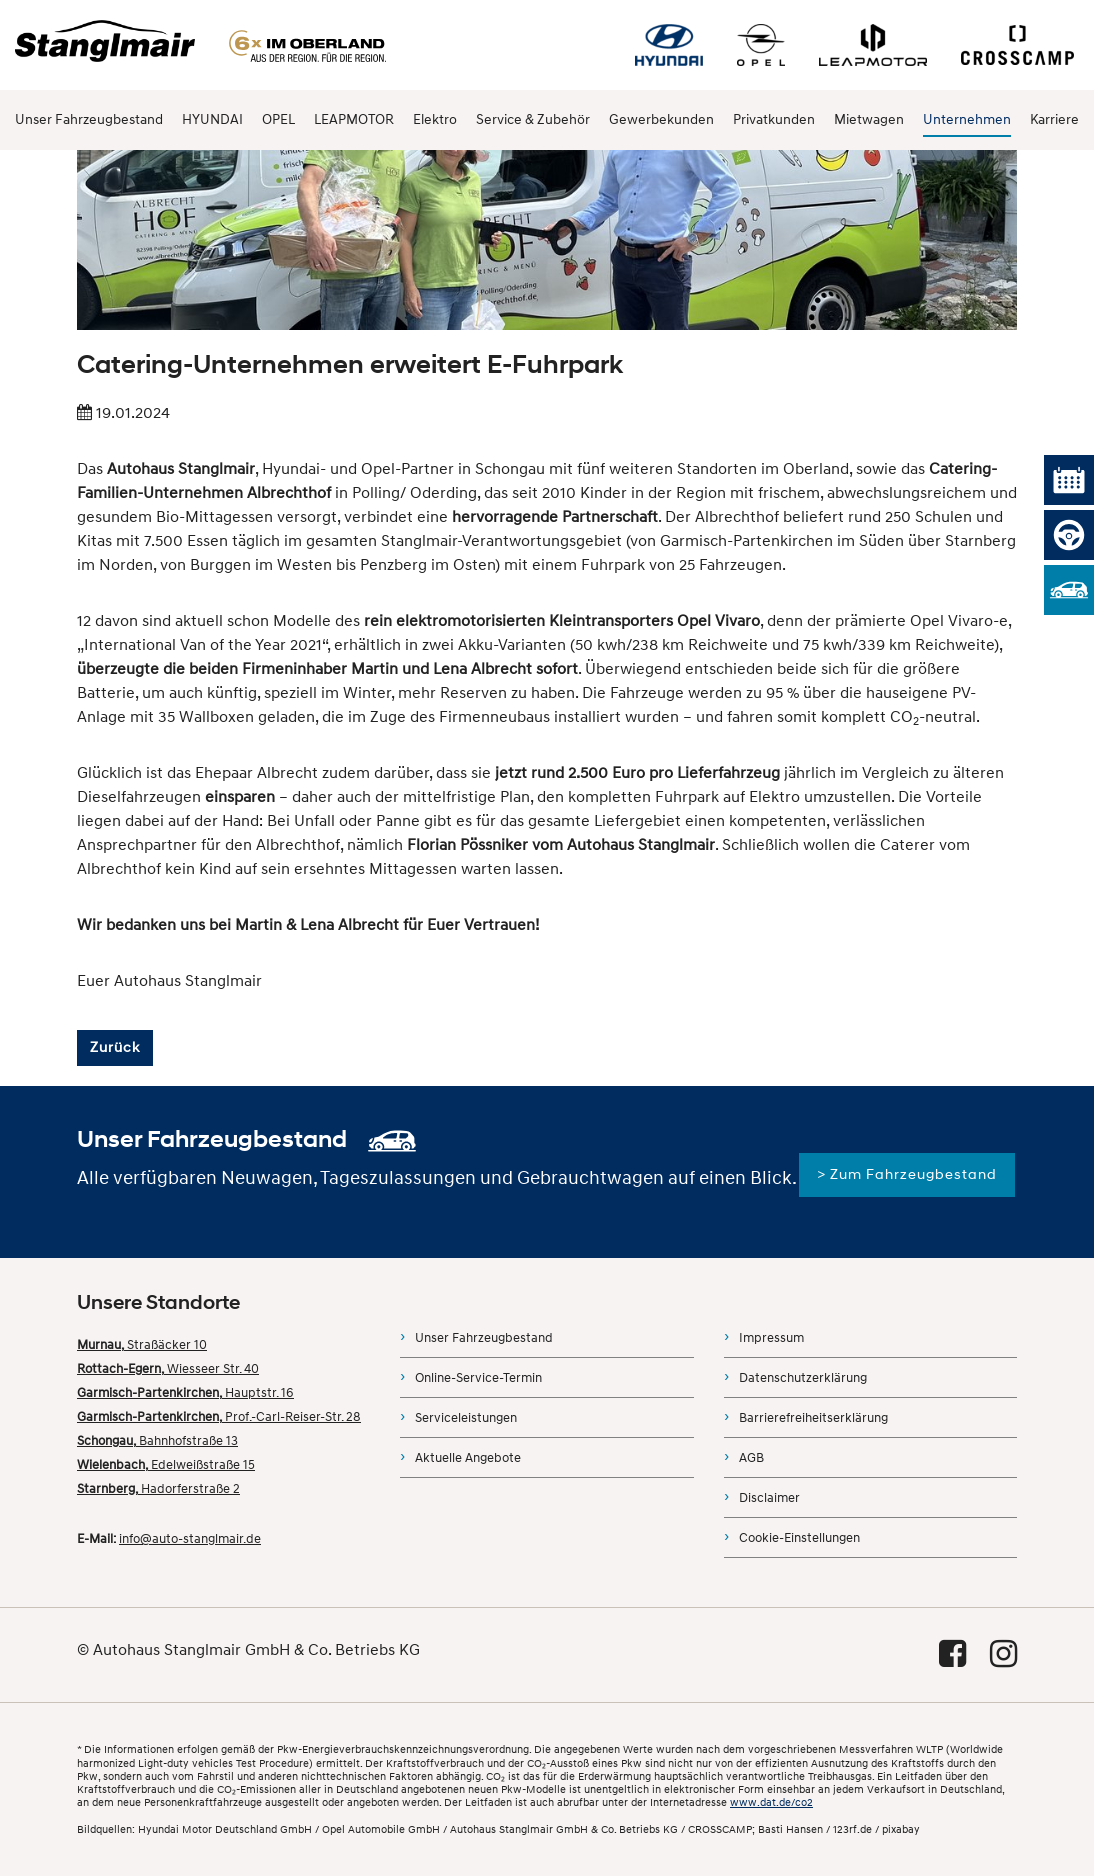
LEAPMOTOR (354, 119)
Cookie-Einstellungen (799, 1538)
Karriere (1054, 119)
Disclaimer (769, 1498)
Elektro (435, 119)
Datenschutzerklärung (803, 1378)
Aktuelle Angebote (468, 1458)
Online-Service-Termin (478, 1378)
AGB (751, 1458)
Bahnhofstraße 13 (157, 1441)
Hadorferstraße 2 (158, 1489)
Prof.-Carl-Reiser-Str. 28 (219, 1417)
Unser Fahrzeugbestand (89, 119)
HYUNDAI (212, 119)
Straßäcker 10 (142, 1345)
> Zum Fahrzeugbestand (907, 1174)
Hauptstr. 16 (185, 1393)
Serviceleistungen (466, 1418)
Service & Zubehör (533, 119)
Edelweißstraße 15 (166, 1465)
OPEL (278, 119)
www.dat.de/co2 (771, 1802)
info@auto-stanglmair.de (190, 1539)
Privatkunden (774, 119)
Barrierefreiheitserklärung (813, 1418)
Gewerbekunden (661, 119)
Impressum (771, 1338)
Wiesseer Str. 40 (168, 1369)
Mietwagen (869, 119)
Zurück (115, 1047)
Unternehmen (967, 119)
